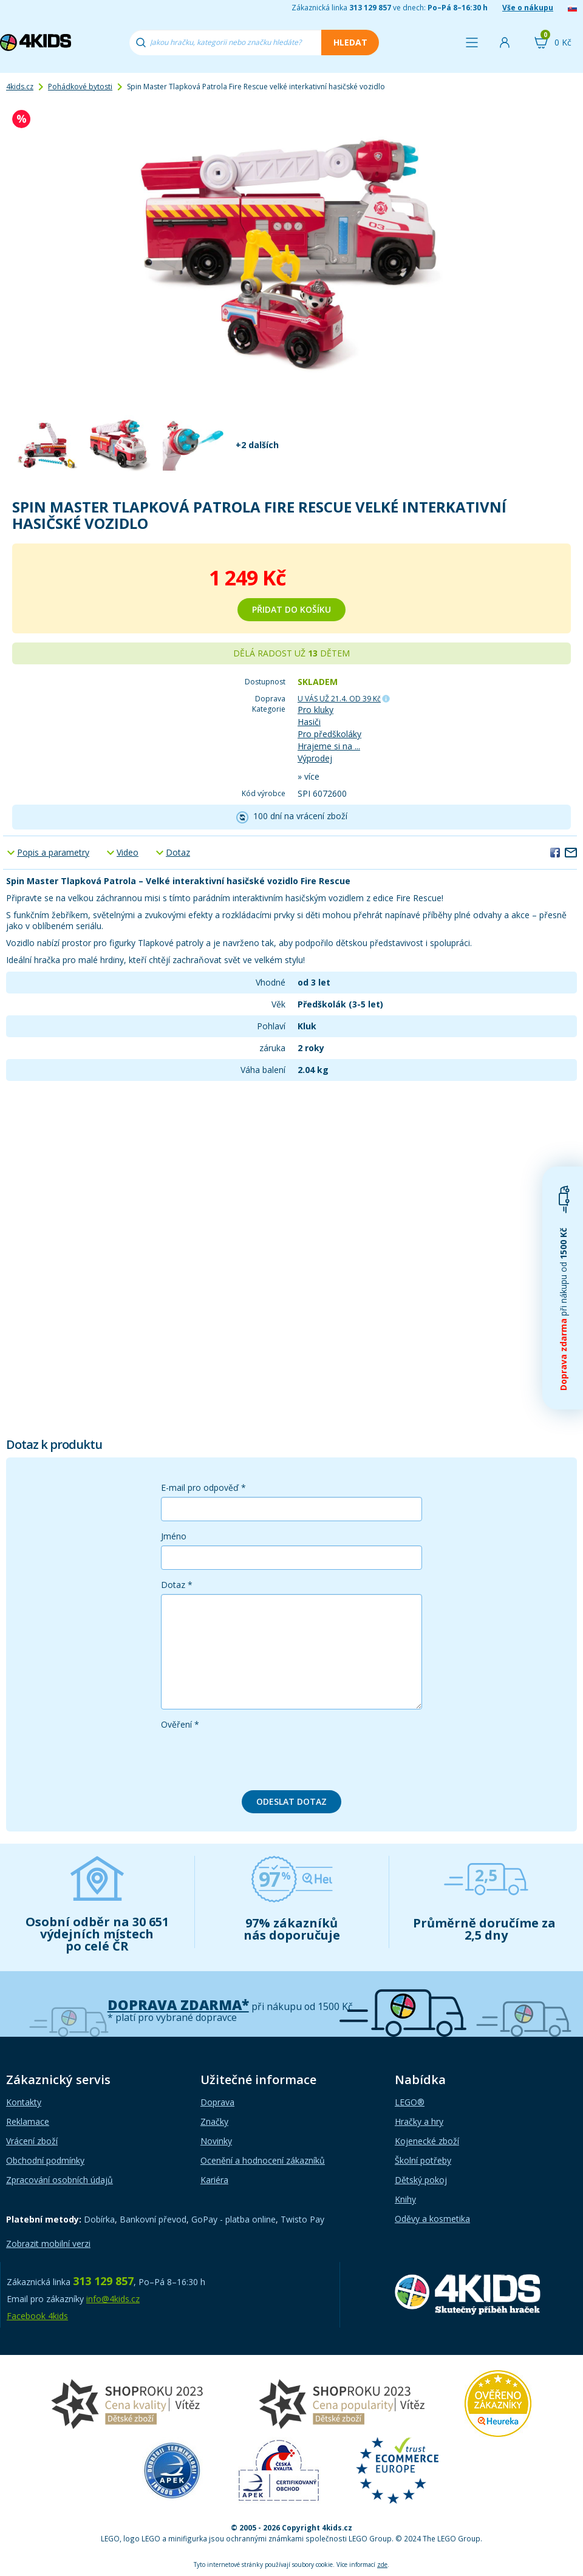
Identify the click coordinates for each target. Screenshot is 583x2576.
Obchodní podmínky (45, 2160)
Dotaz (178, 852)
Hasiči (309, 721)
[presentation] (253, 1757)
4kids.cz (19, 86)
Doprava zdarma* (178, 2004)
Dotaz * (177, 1584)
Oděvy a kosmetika (432, 2218)
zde (382, 2564)
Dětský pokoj (421, 2180)
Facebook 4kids (37, 2316)
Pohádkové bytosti (80, 86)
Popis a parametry (53, 852)
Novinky (216, 2141)
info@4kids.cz (113, 2299)
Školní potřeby (423, 2160)
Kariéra (214, 2180)
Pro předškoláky (329, 734)
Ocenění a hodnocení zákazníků (262, 2160)
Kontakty (23, 2102)
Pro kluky (315, 709)
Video (127, 852)
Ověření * (180, 1724)
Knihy (405, 2199)
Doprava (217, 2102)
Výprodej (315, 758)
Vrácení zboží (32, 2141)
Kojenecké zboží (427, 2141)
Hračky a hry (419, 2121)
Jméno (173, 1536)
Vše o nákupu (527, 7)
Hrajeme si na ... (329, 746)
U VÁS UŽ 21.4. (339, 698)
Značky (214, 2121)
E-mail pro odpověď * (203, 1487)
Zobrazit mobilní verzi (48, 2243)
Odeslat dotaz (291, 1801)
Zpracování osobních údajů (59, 2180)
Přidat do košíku (291, 609)
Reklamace (27, 2121)
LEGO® (409, 2102)
